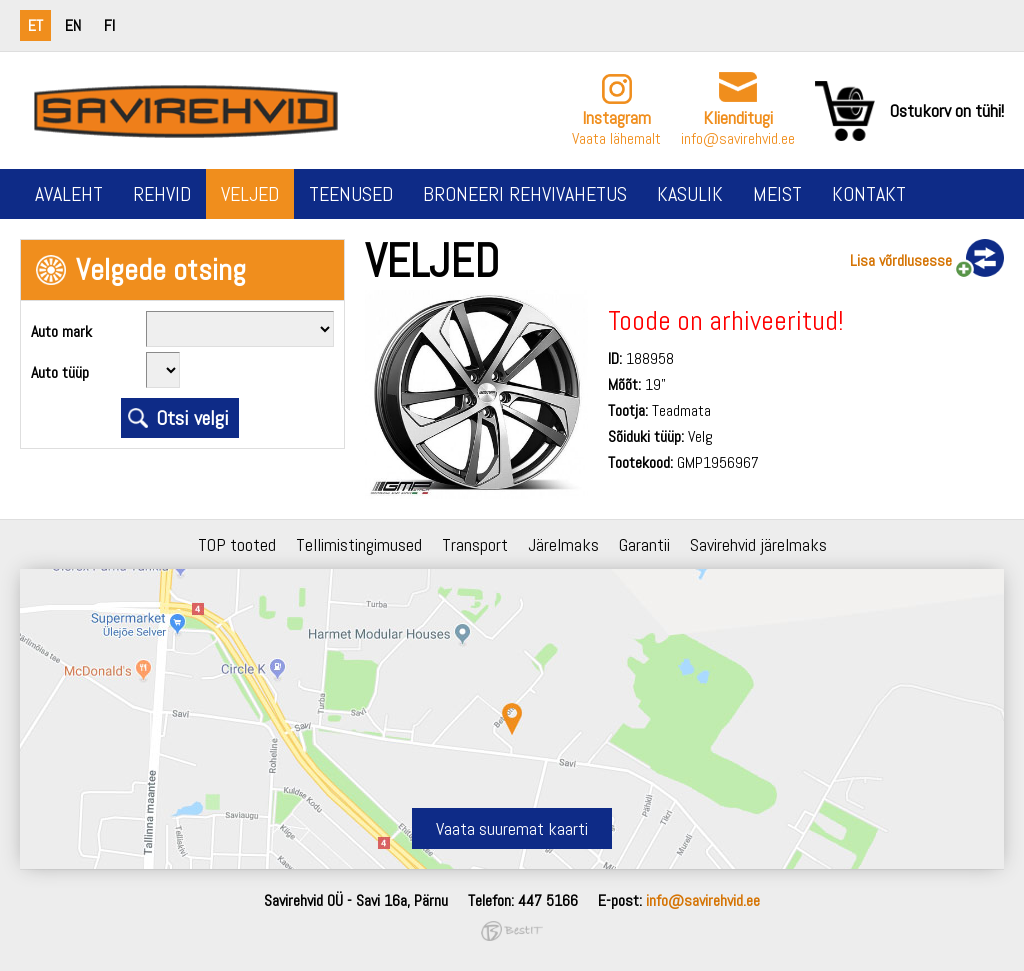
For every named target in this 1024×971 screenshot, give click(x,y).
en (73, 25)
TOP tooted (237, 544)
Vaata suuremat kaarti (512, 828)
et (35, 25)
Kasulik (690, 194)
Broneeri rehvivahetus (525, 194)
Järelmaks (563, 544)
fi (109, 25)
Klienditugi (738, 117)
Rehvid (162, 194)
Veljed (250, 194)
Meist (777, 194)
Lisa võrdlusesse (901, 260)
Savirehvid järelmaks (758, 544)
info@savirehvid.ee (738, 138)
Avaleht (69, 194)
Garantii (644, 544)
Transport (475, 544)
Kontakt (869, 194)
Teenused (351, 194)
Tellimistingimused (359, 544)
